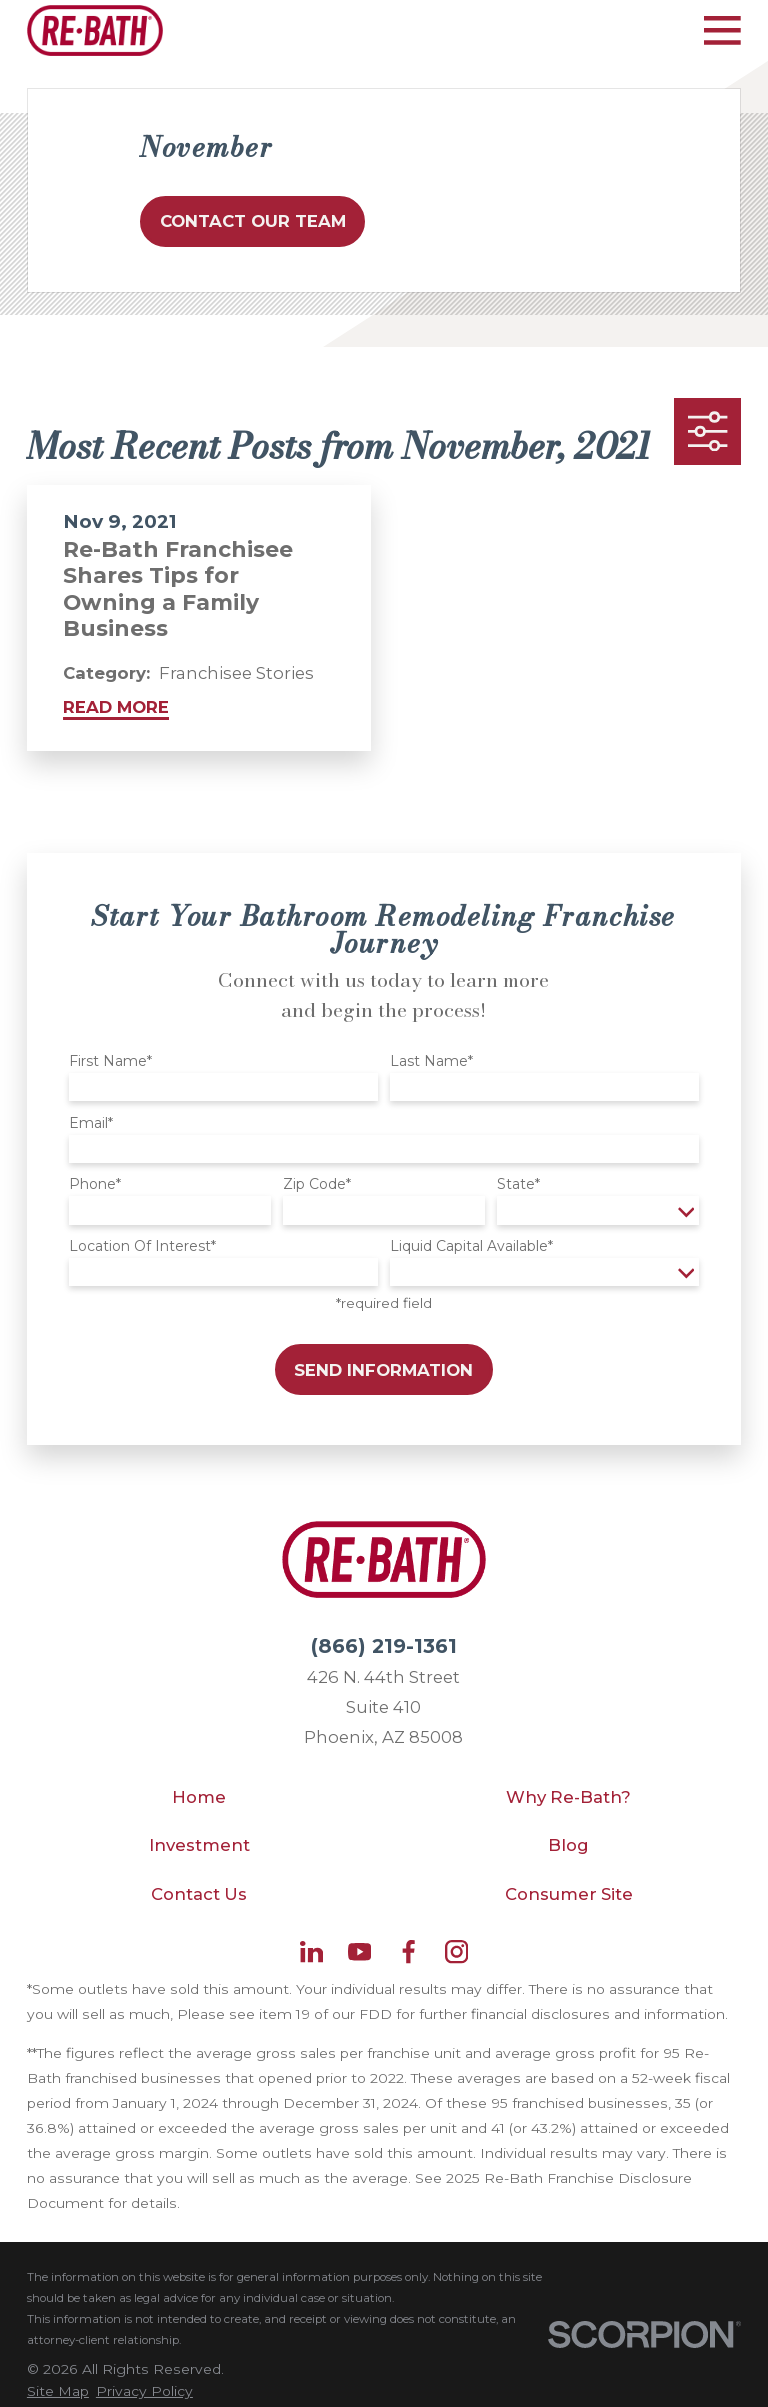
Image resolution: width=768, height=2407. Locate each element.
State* (518, 1184)
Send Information (383, 1370)
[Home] (95, 30)
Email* (91, 1123)
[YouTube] (359, 1951)
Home (199, 1797)
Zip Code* (317, 1184)
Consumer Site (569, 1894)
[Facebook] (408, 1951)
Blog (568, 1845)
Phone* (95, 1184)
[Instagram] (456, 1951)
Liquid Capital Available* (471, 1246)
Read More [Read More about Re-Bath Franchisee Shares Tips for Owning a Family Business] (116, 707)
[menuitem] (58, 2391)
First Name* (110, 1061)
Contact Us (199, 1894)
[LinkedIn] (311, 1951)
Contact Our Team (253, 221)
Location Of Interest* (142, 1246)
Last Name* (431, 1061)
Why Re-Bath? (568, 1797)
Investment (199, 1845)
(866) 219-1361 (384, 1646)
